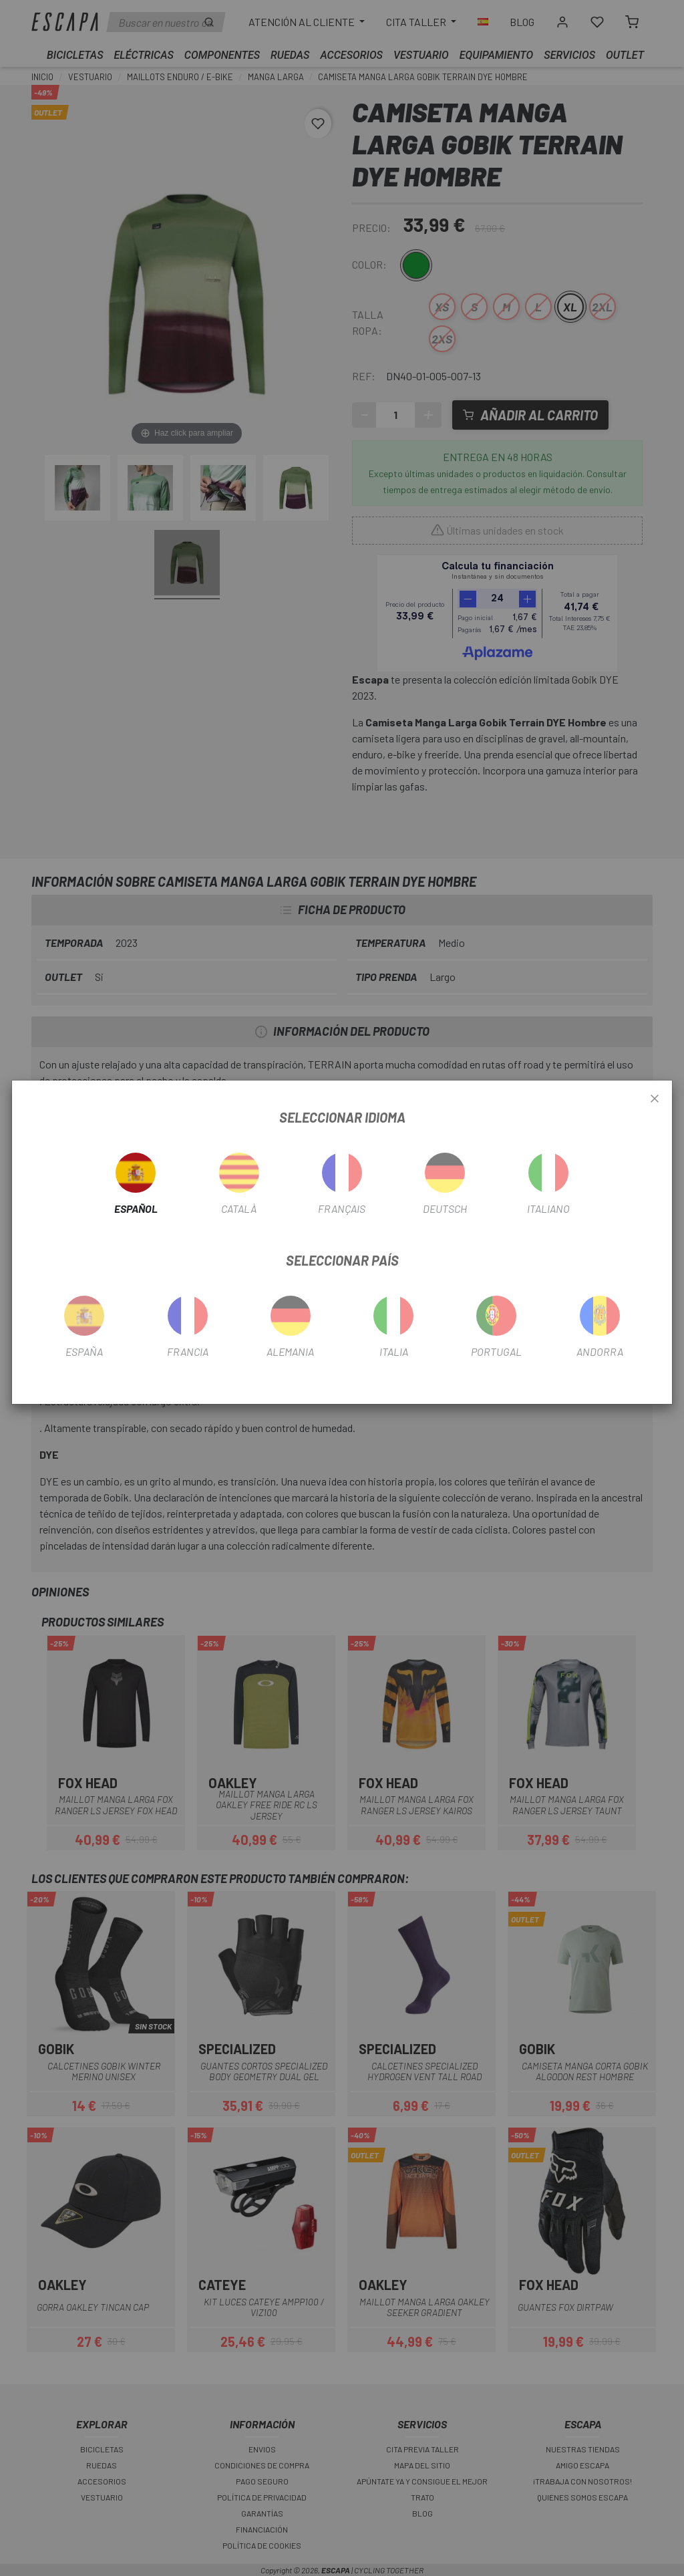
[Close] (654, 1099)
